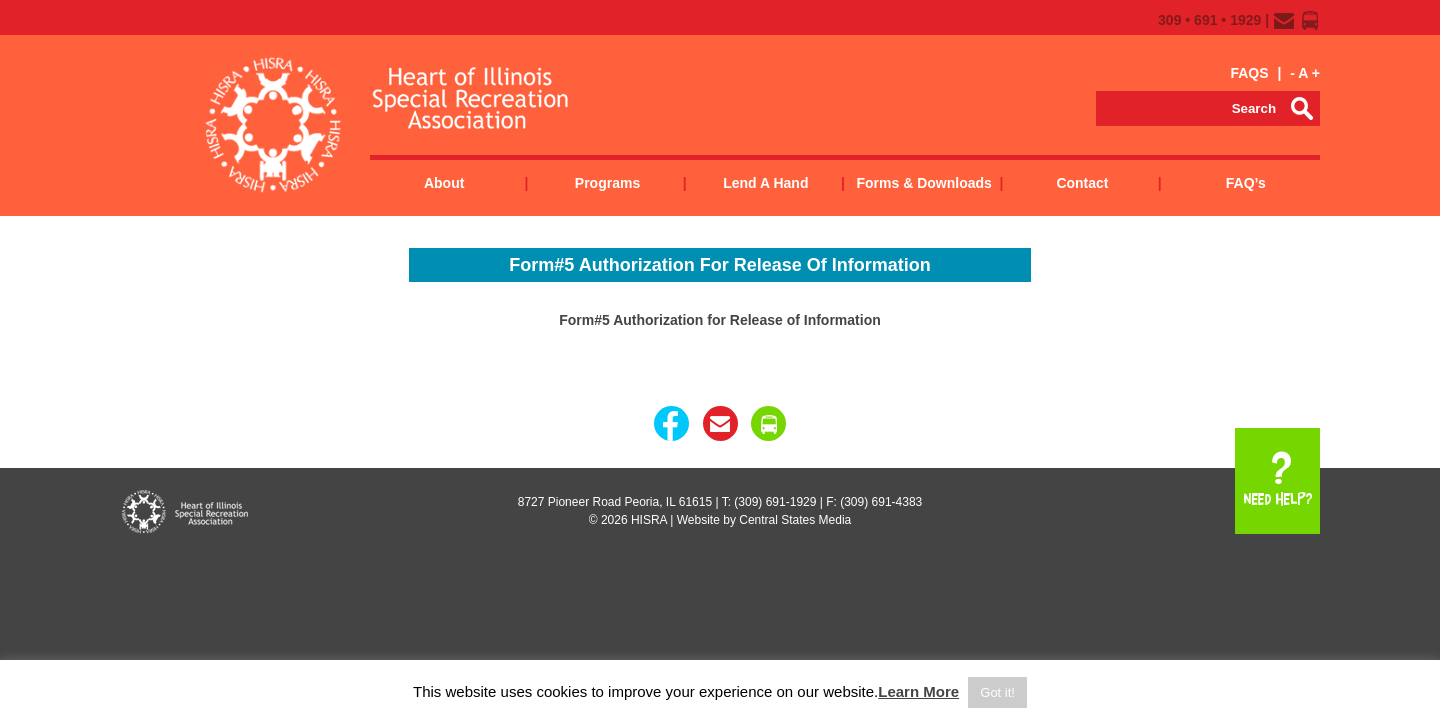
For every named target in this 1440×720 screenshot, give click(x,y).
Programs (607, 183)
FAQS (1249, 73)
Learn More (918, 691)
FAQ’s (1246, 183)
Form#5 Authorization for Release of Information (720, 320)
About (444, 183)
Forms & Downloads (923, 183)
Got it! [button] (997, 692)
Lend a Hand (765, 183)
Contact (1082, 183)
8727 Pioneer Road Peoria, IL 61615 (615, 502)
